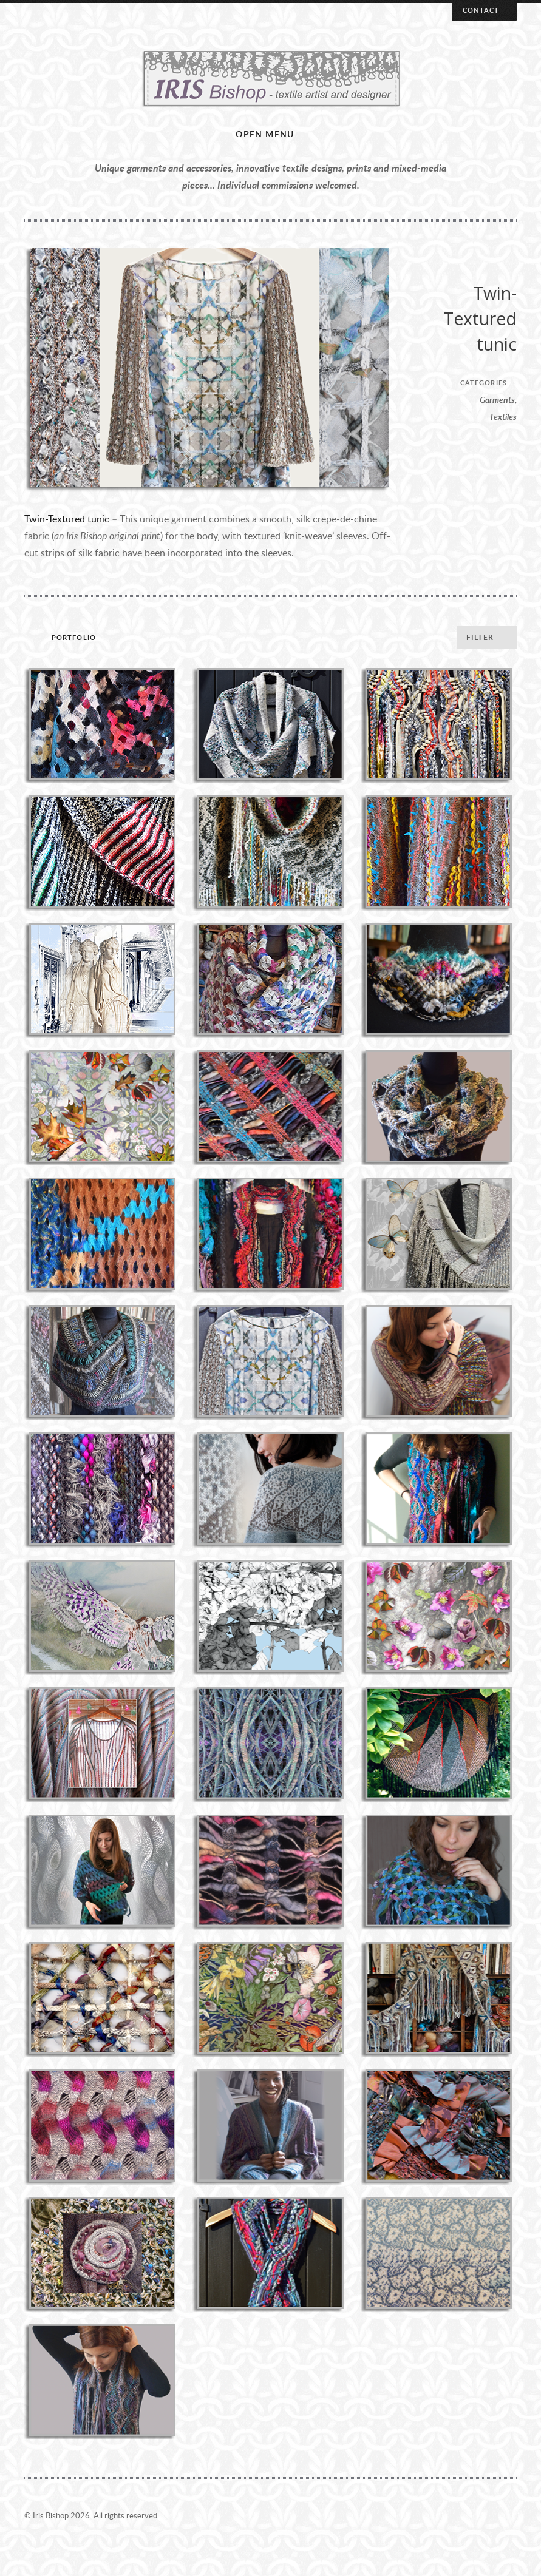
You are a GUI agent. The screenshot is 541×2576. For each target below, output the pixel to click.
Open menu (265, 134)
